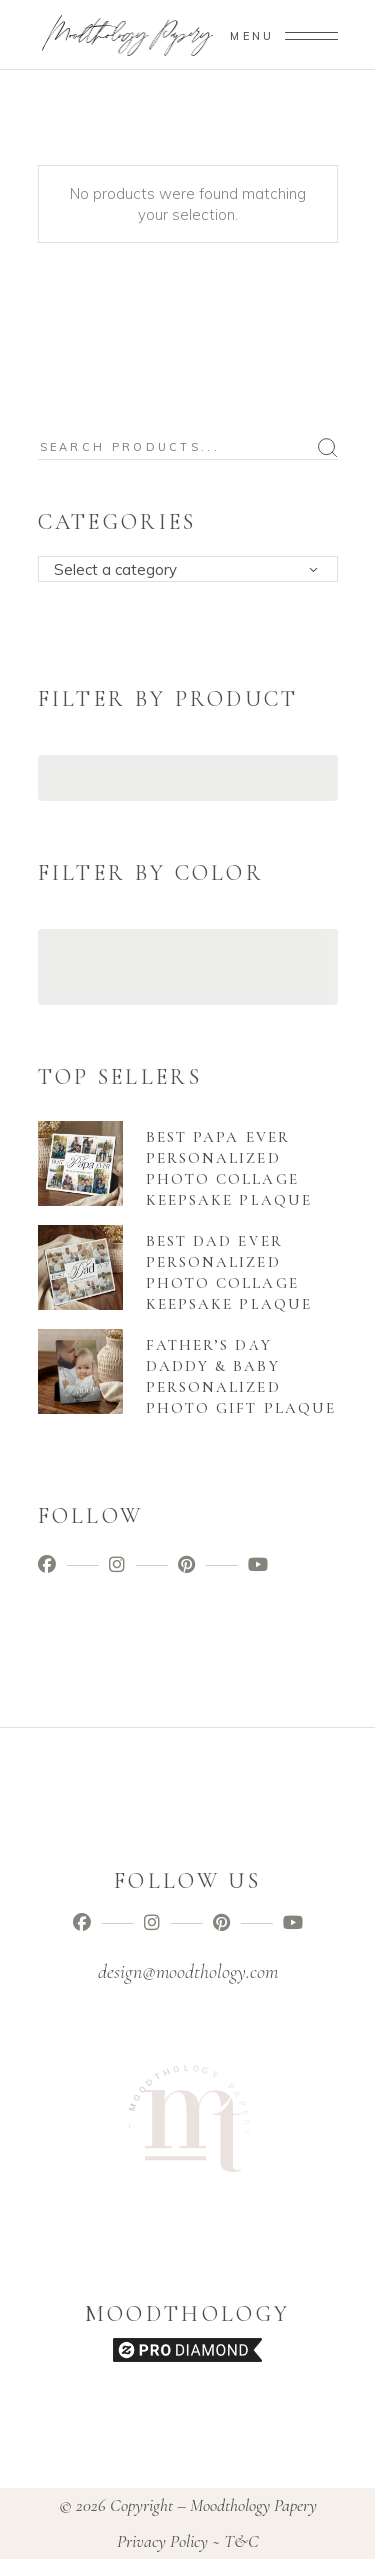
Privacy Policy (162, 2541)
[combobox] (188, 569)
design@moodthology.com (188, 1972)
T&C (241, 2541)
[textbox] (194, 570)
